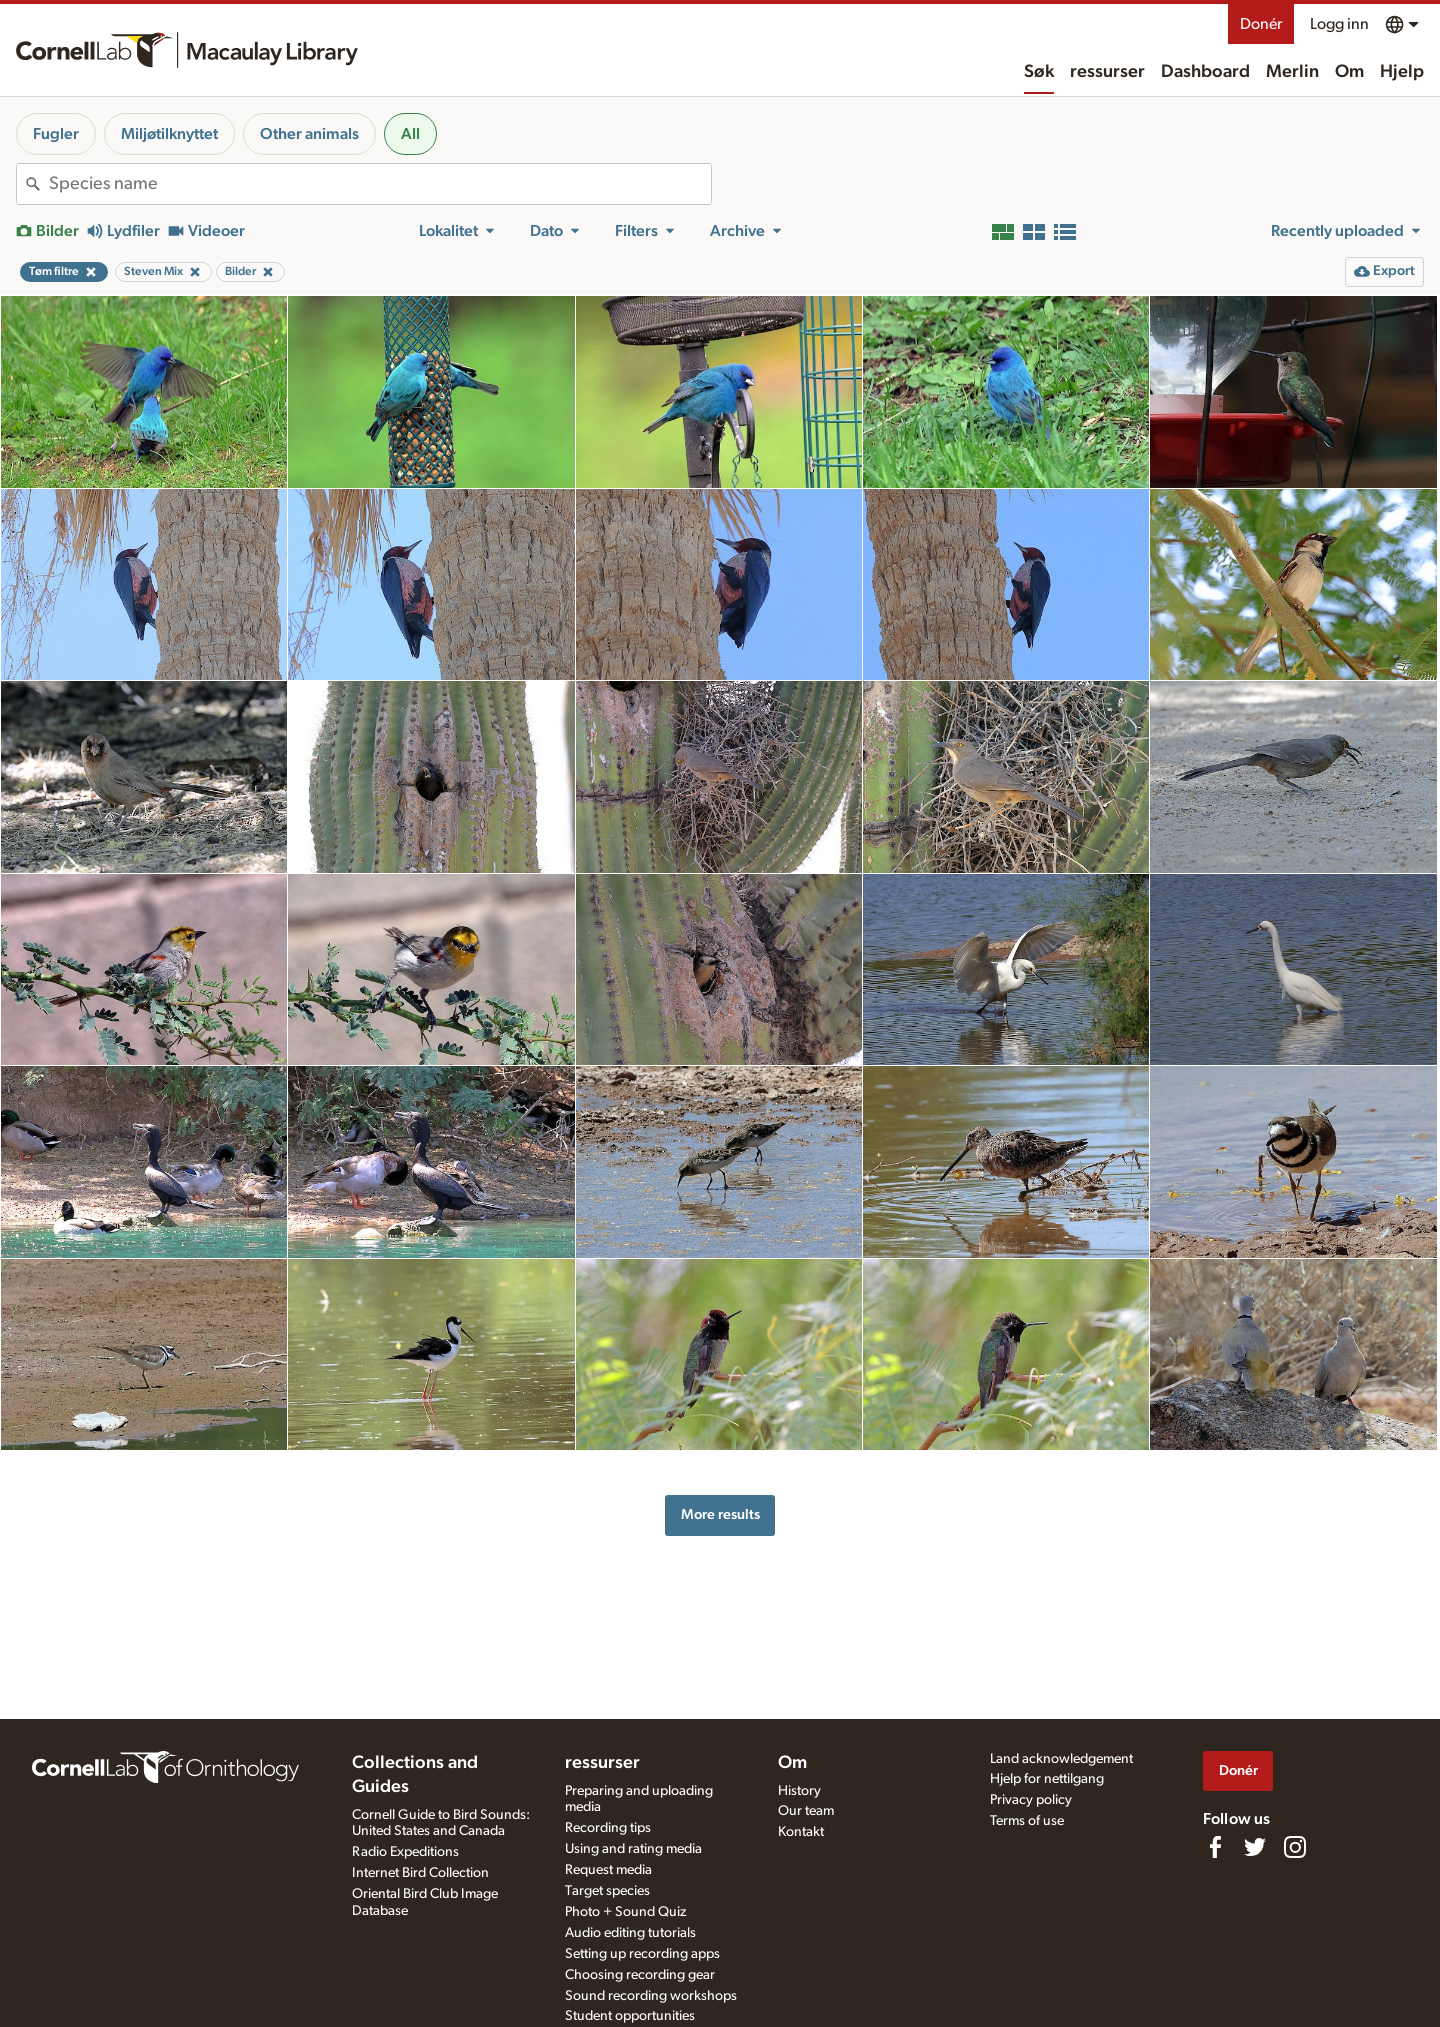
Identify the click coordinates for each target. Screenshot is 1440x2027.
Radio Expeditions (405, 1852)
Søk (1039, 72)
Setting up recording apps (642, 1954)
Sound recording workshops (651, 1996)
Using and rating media (633, 1849)
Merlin (1292, 72)
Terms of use (1027, 1821)
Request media (608, 1870)
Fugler (56, 134)
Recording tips (608, 1828)
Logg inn (1339, 24)
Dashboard (1205, 72)
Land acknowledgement (1061, 1759)
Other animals (309, 134)
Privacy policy (1031, 1800)
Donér (1261, 24)
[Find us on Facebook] (1215, 1847)
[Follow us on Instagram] (1295, 1847)
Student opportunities (630, 2016)
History (799, 1791)
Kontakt (801, 1832)
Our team (806, 1811)
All (410, 134)
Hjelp (1402, 72)
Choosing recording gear (640, 1975)
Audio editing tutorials (630, 1933)
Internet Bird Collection (420, 1873)
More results (720, 1514)
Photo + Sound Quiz (625, 1912)
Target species (607, 1891)
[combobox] (380, 184)
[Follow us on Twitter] (1255, 1847)
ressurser (1107, 72)
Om (1349, 72)
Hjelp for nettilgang (1047, 1779)
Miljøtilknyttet (169, 134)
